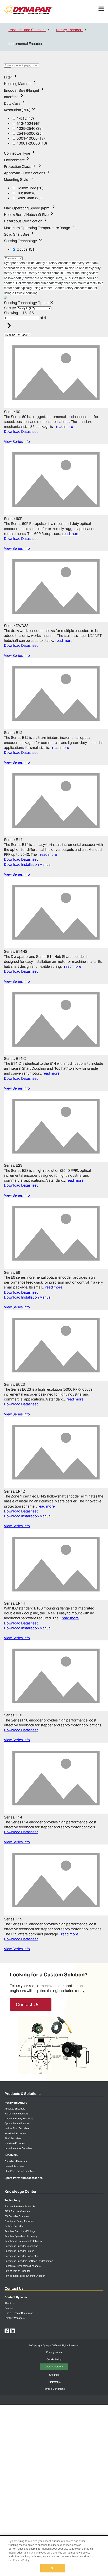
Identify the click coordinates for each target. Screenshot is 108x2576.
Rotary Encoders (69, 30)
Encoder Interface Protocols (20, 2206)
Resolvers (11, 2155)
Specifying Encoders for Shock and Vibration (29, 2261)
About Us (9, 2303)
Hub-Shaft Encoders (16, 2133)
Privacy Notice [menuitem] (54, 2352)
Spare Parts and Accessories (24, 2178)
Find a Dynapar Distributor (19, 2313)
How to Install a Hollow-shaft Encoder (25, 2275)
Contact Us (30, 2004)
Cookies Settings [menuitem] (54, 2366)
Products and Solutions (27, 30)
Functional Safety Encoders (19, 2221)
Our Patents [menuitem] (54, 2381)
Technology (12, 2200)
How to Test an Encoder (17, 2270)
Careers (9, 2308)
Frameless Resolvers (16, 2161)
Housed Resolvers (14, 2166)
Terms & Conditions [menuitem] (54, 2388)
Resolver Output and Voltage (20, 2231)
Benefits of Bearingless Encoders (23, 2265)
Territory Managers (15, 2318)
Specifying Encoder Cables (19, 2250)
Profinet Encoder (14, 2226)
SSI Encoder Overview (17, 2216)
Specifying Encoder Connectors (22, 2256)
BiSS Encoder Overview (17, 2211)
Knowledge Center (21, 2191)
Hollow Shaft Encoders (17, 2128)
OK (53, 2568)
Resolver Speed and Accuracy (21, 2236)
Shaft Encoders (13, 2138)
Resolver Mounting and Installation (23, 2241)
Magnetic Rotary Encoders (19, 2118)
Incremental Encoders (16, 2113)
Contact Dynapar (16, 2297)
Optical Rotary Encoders (18, 2123)
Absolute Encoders (15, 2108)
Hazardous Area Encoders (18, 2148)
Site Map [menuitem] (54, 2374)
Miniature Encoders (15, 2143)
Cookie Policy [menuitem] (54, 2359)
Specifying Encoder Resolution (21, 2246)
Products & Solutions (23, 2093)
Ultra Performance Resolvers (20, 2171)
